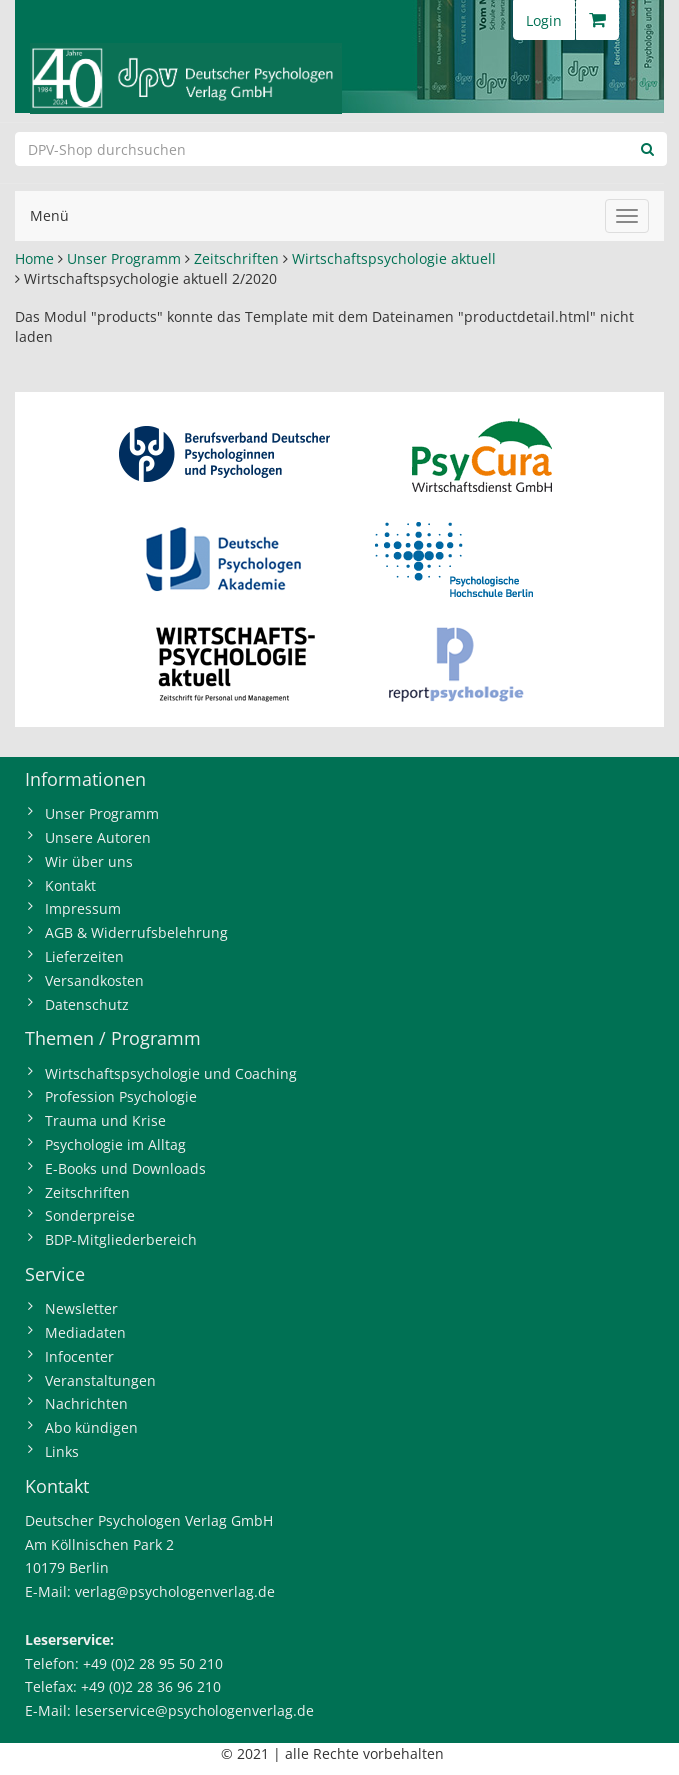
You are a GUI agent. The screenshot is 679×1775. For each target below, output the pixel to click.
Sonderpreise (90, 1215)
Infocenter (79, 1356)
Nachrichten (86, 1403)
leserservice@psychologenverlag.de (194, 1710)
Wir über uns (89, 861)
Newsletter (81, 1308)
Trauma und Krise (105, 1120)
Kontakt (70, 885)
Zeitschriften (236, 258)
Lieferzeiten (84, 956)
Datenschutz (87, 1004)
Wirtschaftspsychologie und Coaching (171, 1073)
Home (34, 258)
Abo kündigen (91, 1427)
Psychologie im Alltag (115, 1144)
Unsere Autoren (98, 837)
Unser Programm (124, 258)
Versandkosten (94, 980)
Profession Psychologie (121, 1096)
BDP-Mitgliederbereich (121, 1239)
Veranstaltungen (100, 1380)
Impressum (83, 908)
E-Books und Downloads (125, 1168)
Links (62, 1451)
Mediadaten (85, 1332)
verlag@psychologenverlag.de (175, 1591)
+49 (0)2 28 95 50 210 (153, 1663)
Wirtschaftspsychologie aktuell (394, 258)
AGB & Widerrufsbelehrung (136, 932)
